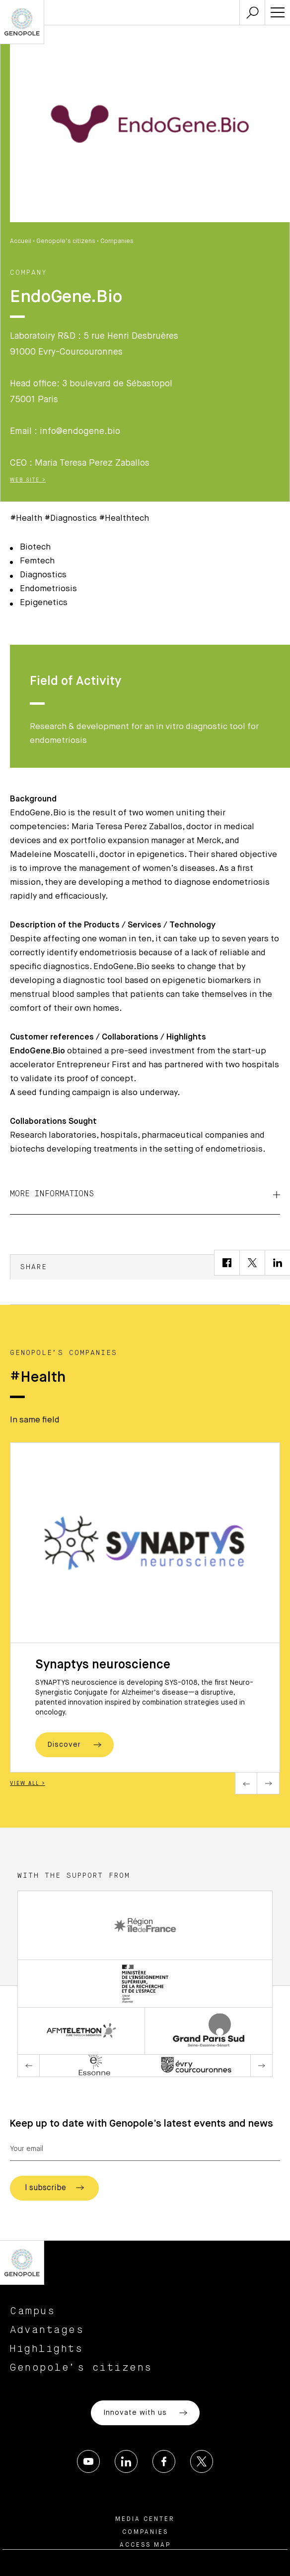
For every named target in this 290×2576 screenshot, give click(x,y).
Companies (117, 242)
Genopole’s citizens (65, 242)
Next (268, 1783)
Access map (145, 2545)
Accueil (20, 242)
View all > (27, 1783)
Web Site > (28, 480)
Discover (74, 1745)
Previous (246, 1783)
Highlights (46, 2349)
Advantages (47, 2330)
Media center (145, 2519)
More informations (145, 1194)
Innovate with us (145, 2413)
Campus (32, 2311)
